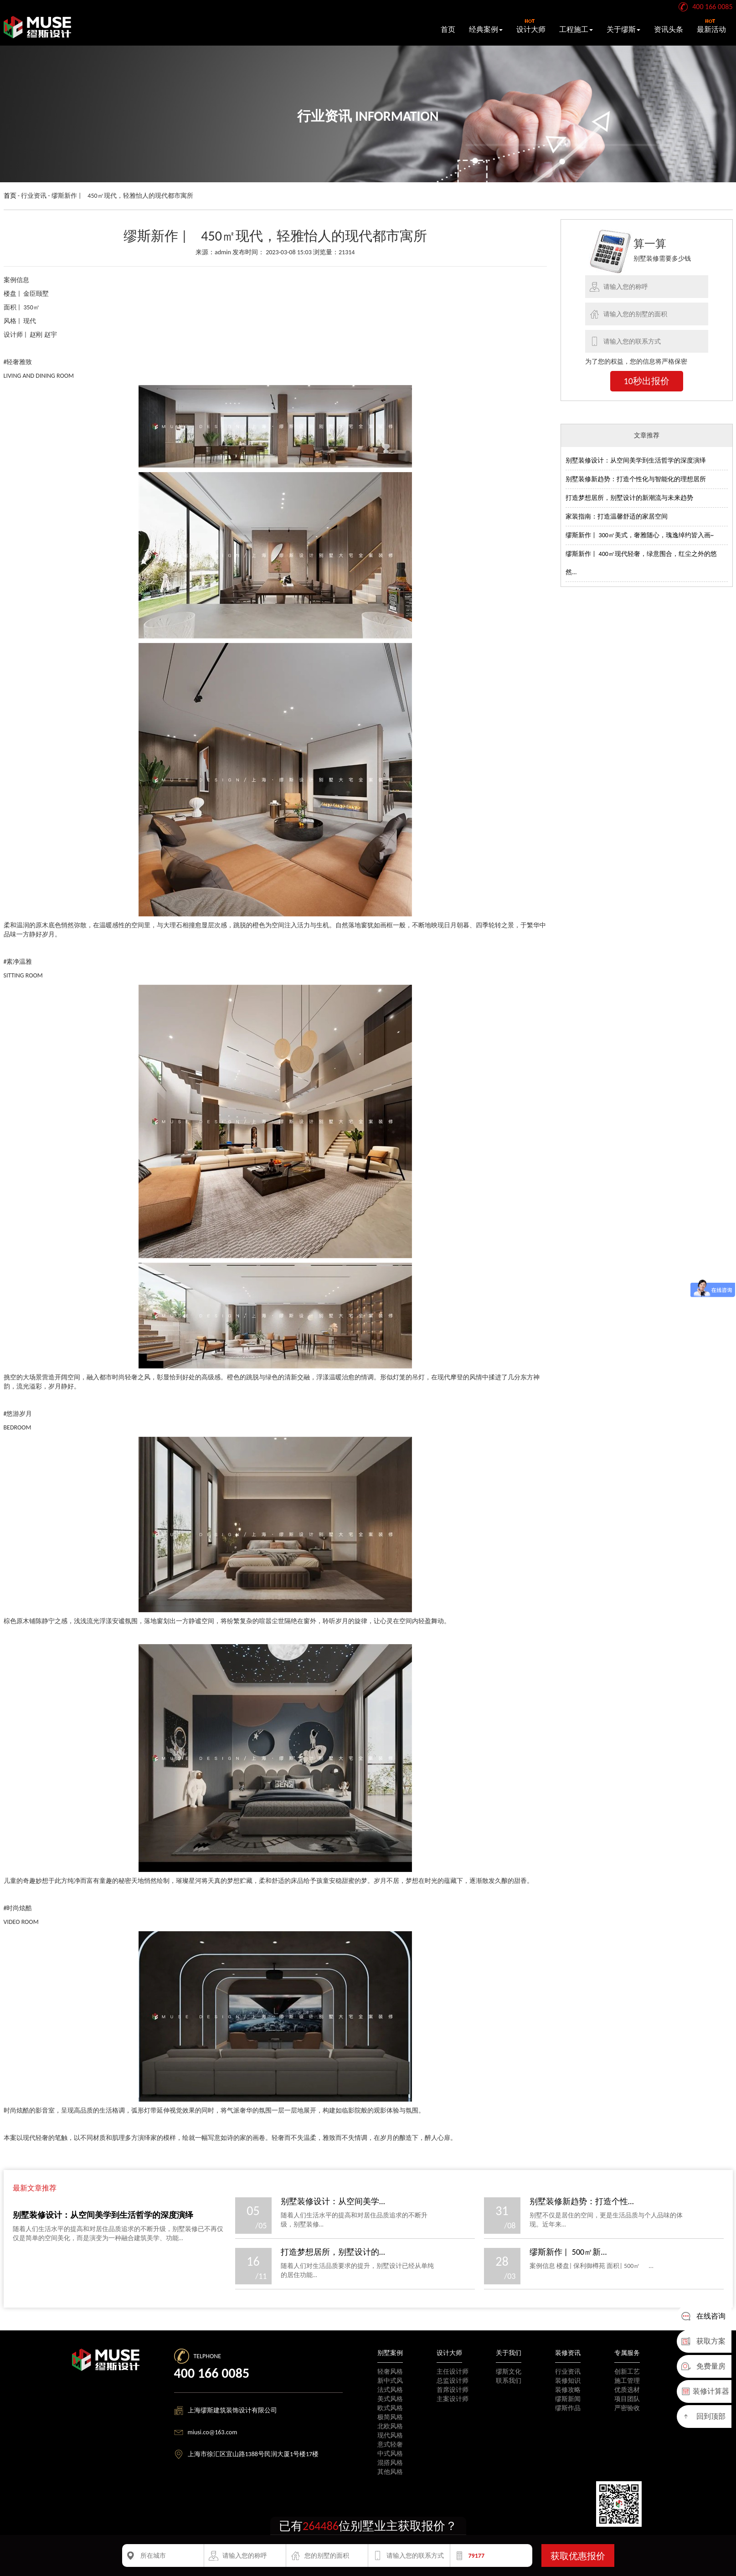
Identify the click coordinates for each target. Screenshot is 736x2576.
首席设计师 (452, 2390)
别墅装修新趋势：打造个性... (582, 2201)
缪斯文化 (508, 2371)
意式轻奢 (390, 2444)
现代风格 (390, 2435)
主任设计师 (452, 2371)
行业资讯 (568, 2371)
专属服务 (627, 2353)
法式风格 (390, 2390)
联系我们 (508, 2381)
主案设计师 (452, 2399)
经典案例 (486, 29)
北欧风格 (390, 2426)
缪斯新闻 (568, 2399)
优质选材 (627, 2390)
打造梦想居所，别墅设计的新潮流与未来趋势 (629, 498)
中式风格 (390, 2454)
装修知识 (568, 2381)
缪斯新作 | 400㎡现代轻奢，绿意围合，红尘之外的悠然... (641, 563)
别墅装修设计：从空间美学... (333, 2201)
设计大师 (531, 26)
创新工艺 (627, 2371)
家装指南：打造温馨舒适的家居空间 (617, 516)
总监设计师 (452, 2381)
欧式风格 (390, 2408)
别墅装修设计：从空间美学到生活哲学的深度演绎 (636, 460)
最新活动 (711, 26)
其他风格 (390, 2472)
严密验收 (627, 2408)
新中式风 (390, 2381)
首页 (448, 29)
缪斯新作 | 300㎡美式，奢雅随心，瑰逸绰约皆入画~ (640, 535)
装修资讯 (568, 2353)
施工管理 (627, 2381)
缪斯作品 (568, 2408)
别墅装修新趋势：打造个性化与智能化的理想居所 (636, 479)
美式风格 (390, 2399)
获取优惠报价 (578, 2555)
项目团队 (627, 2399)
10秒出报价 (646, 380)
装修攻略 (568, 2390)
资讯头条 (668, 29)
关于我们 (508, 2353)
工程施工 (576, 29)
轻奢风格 (390, 2371)
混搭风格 (390, 2463)
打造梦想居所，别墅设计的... (333, 2252)
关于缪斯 (623, 29)
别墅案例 (390, 2353)
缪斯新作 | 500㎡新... (568, 2252)
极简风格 (390, 2417)
